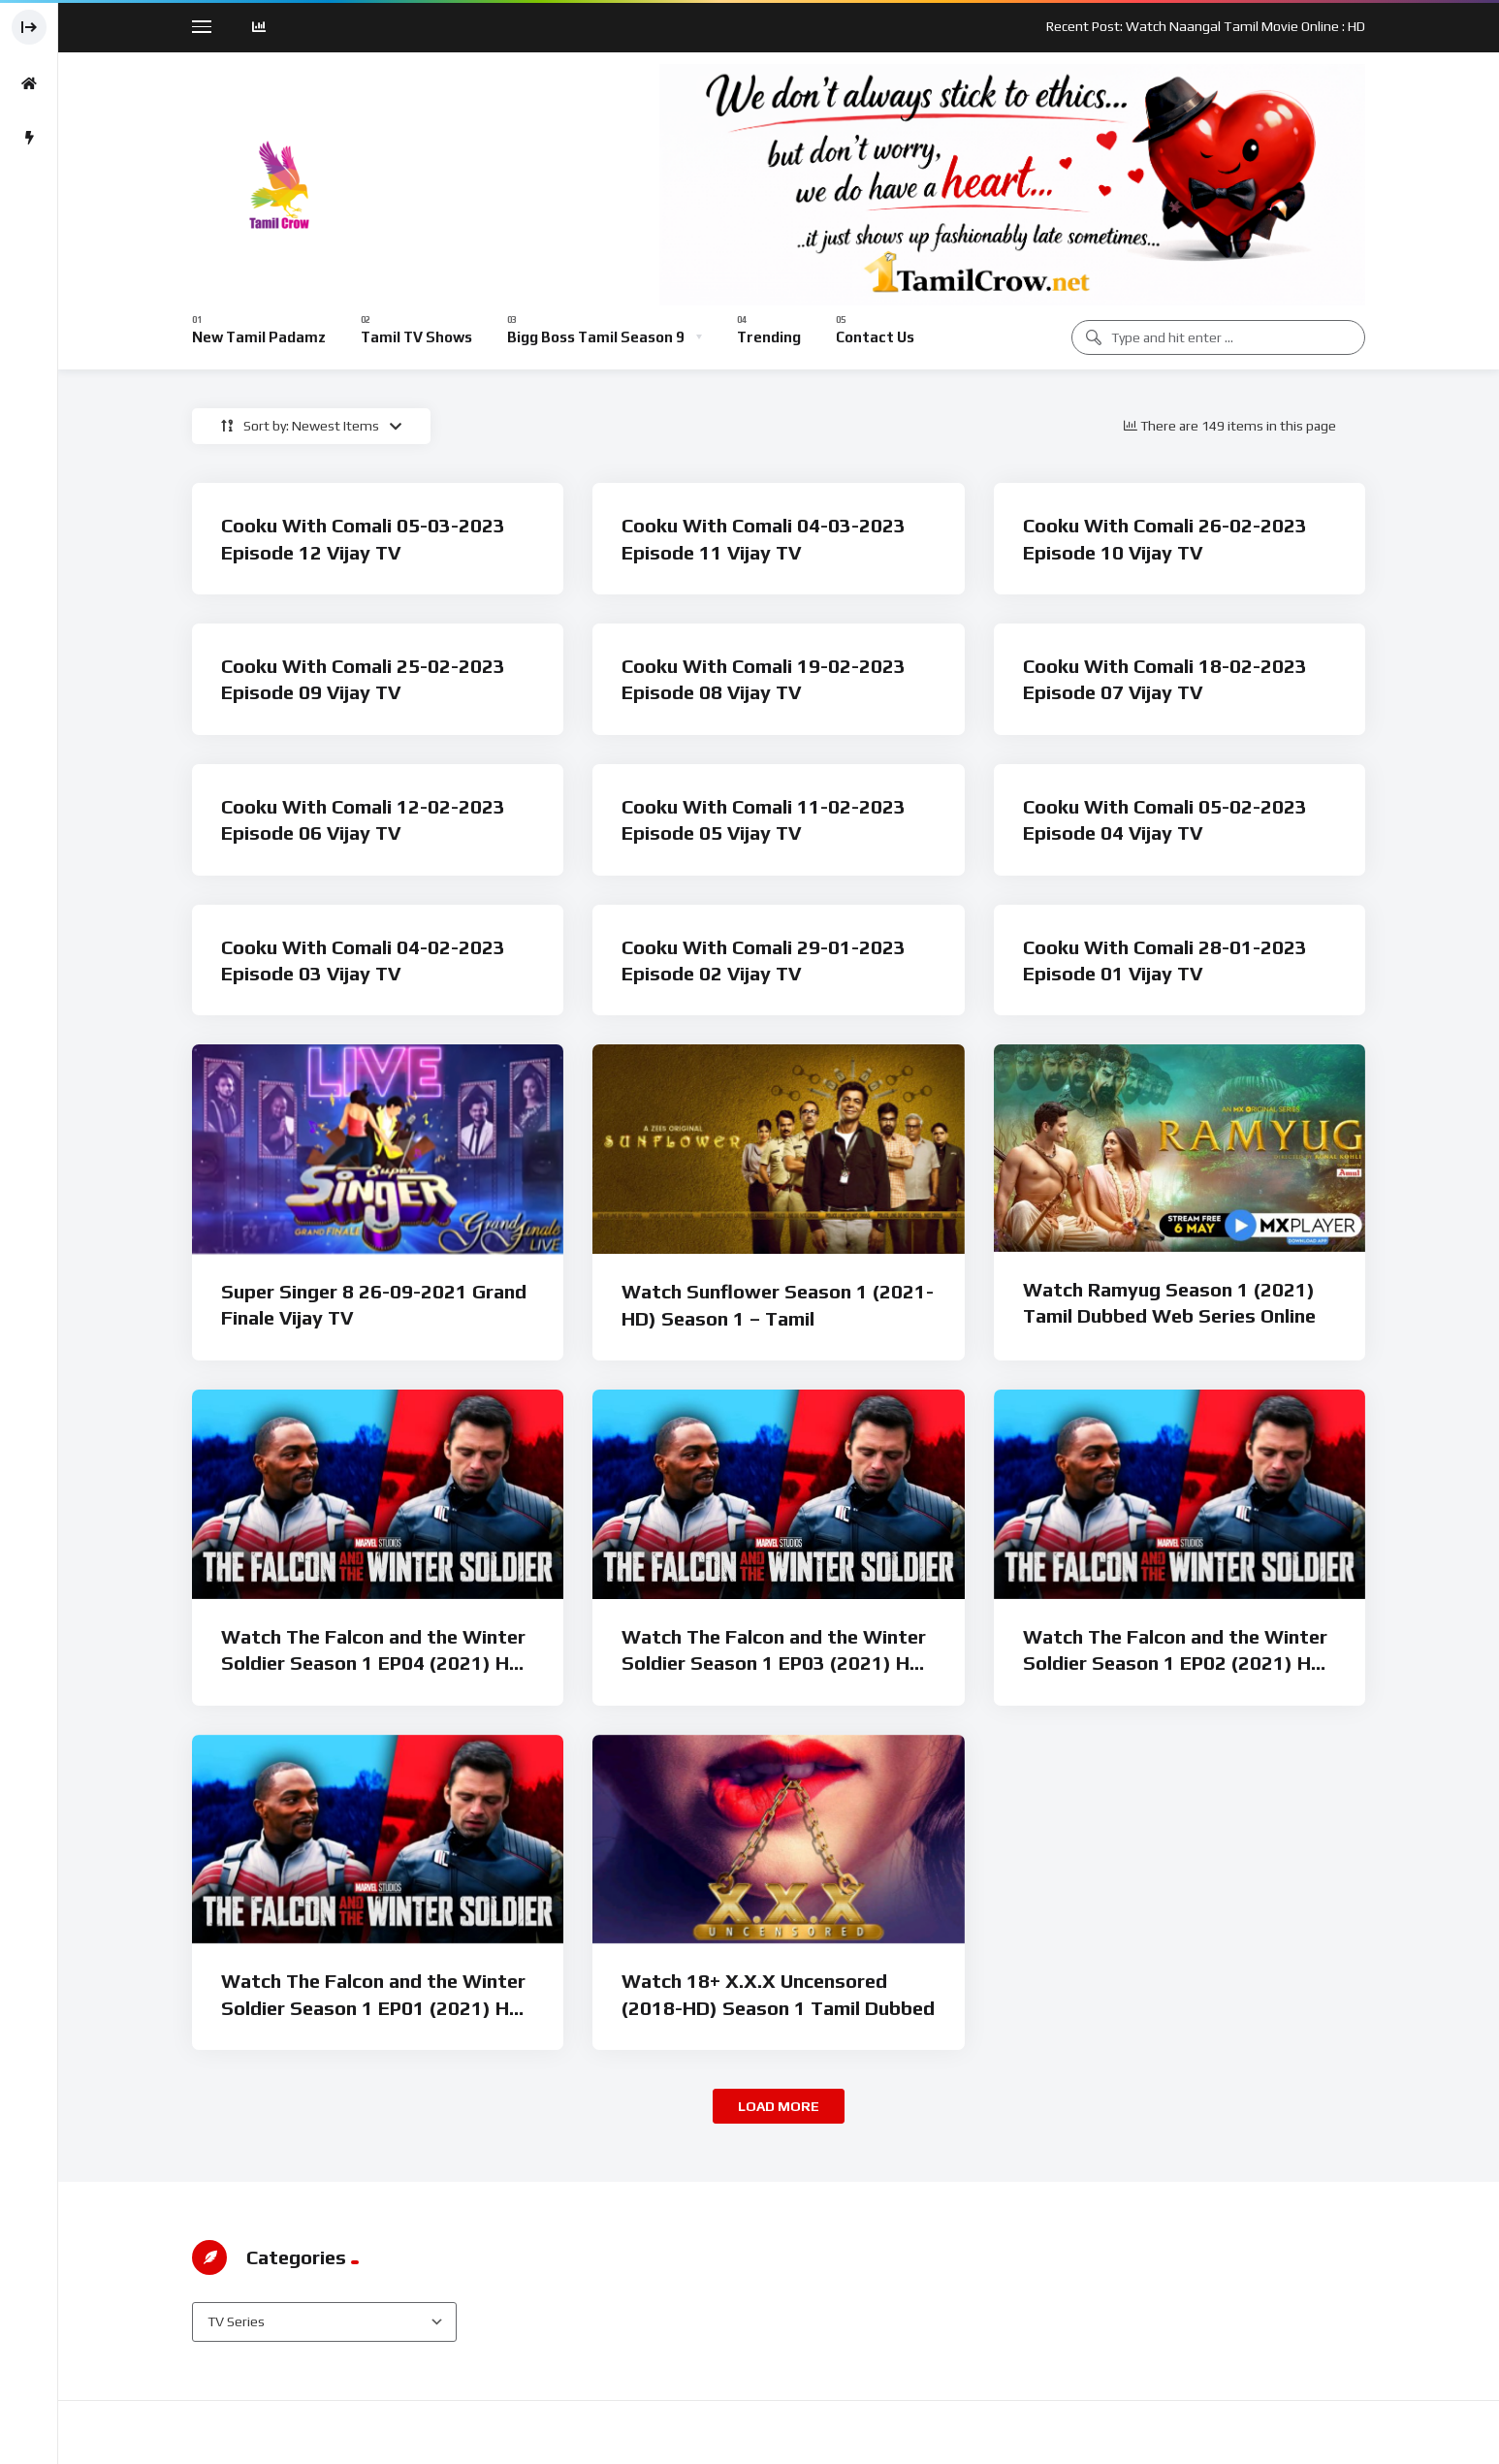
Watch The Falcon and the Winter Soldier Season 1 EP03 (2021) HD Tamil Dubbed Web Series (774, 1663)
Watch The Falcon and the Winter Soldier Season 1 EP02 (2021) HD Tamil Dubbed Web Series (1175, 1663)
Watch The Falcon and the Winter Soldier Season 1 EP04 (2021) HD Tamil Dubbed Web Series (373, 1663)
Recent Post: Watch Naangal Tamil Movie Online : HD (1205, 26)
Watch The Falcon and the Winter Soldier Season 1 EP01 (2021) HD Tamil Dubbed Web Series (373, 2007)
